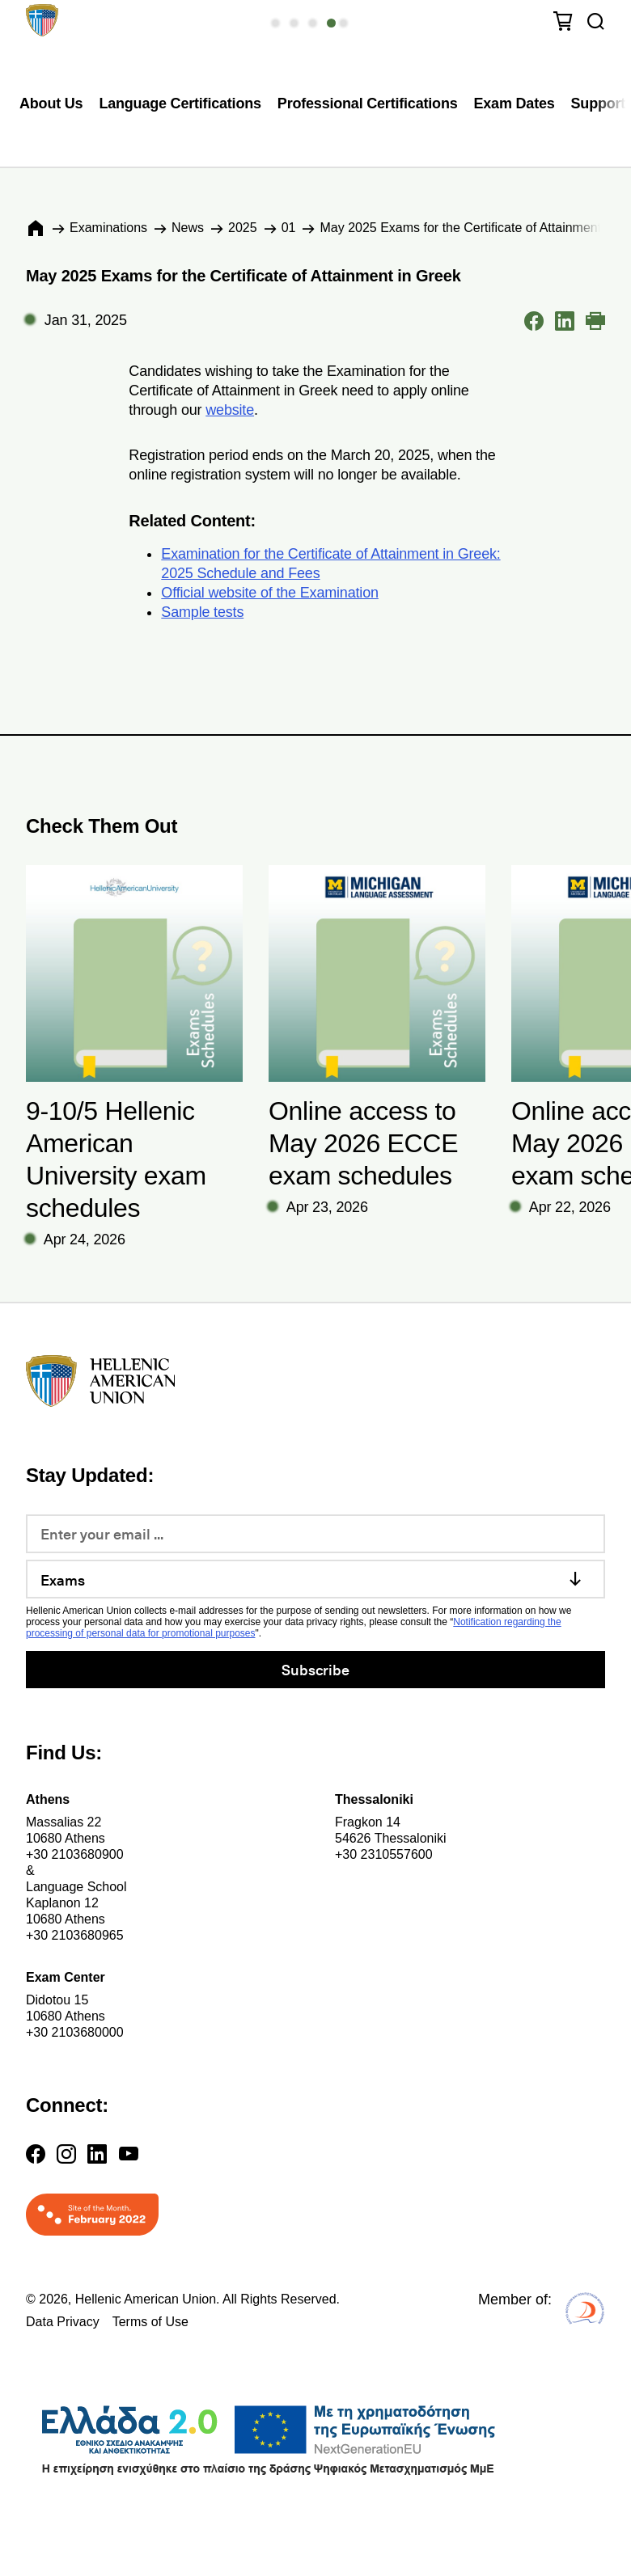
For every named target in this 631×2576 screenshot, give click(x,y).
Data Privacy (63, 2322)
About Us (51, 103)
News (188, 227)
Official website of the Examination (270, 593)
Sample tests (202, 612)
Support (598, 103)
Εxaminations (108, 227)
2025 (242, 227)
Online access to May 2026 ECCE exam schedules (363, 1143)
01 (289, 227)
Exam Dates (514, 103)
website (229, 410)
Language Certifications (179, 103)
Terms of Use (150, 2322)
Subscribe (315, 1669)
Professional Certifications (367, 103)
